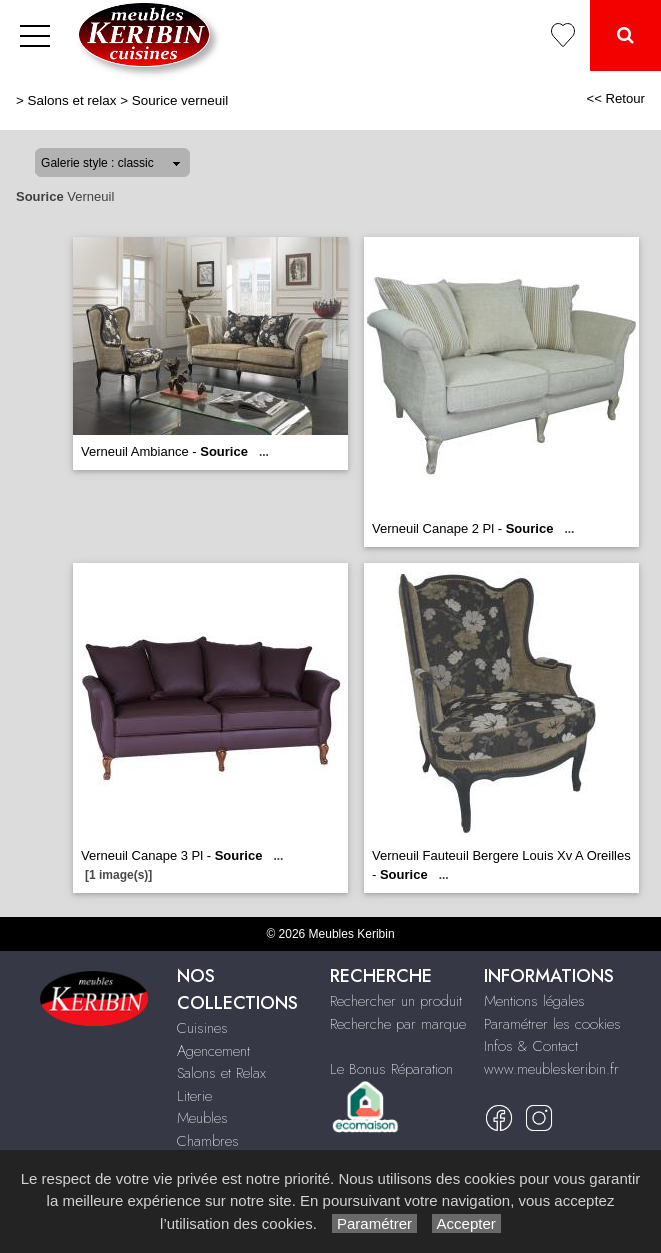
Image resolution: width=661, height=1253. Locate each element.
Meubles (202, 1118)
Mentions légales (534, 1001)
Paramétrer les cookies (552, 1024)
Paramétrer (374, 1223)
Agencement (213, 1051)
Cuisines (202, 1028)
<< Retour (615, 98)
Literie (194, 1096)
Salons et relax (72, 100)
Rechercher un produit (396, 1001)
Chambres (208, 1141)
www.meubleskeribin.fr (551, 1069)
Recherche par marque (398, 1024)
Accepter (466, 1223)
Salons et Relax (221, 1073)
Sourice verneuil (180, 100)
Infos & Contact (531, 1046)
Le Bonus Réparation (391, 1069)
